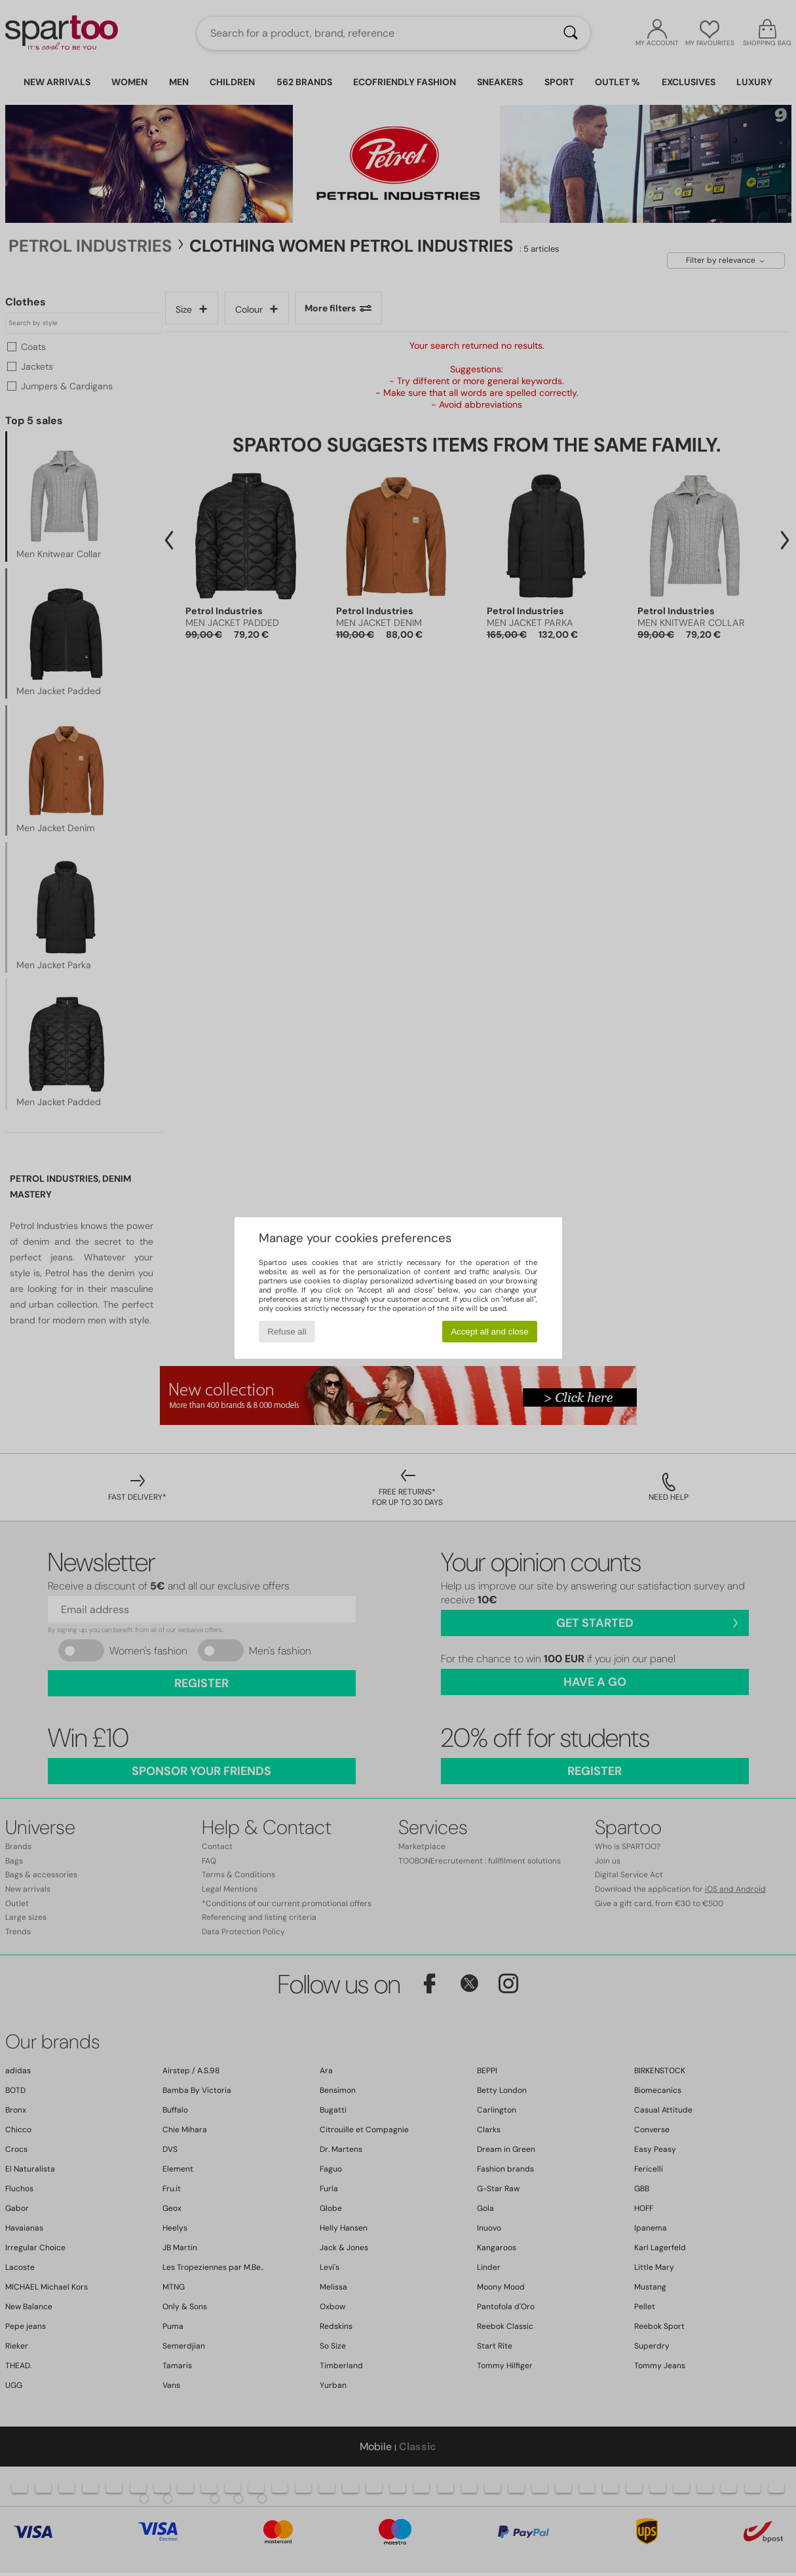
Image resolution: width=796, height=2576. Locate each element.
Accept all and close (490, 1332)
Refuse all (286, 1332)
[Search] (571, 33)
